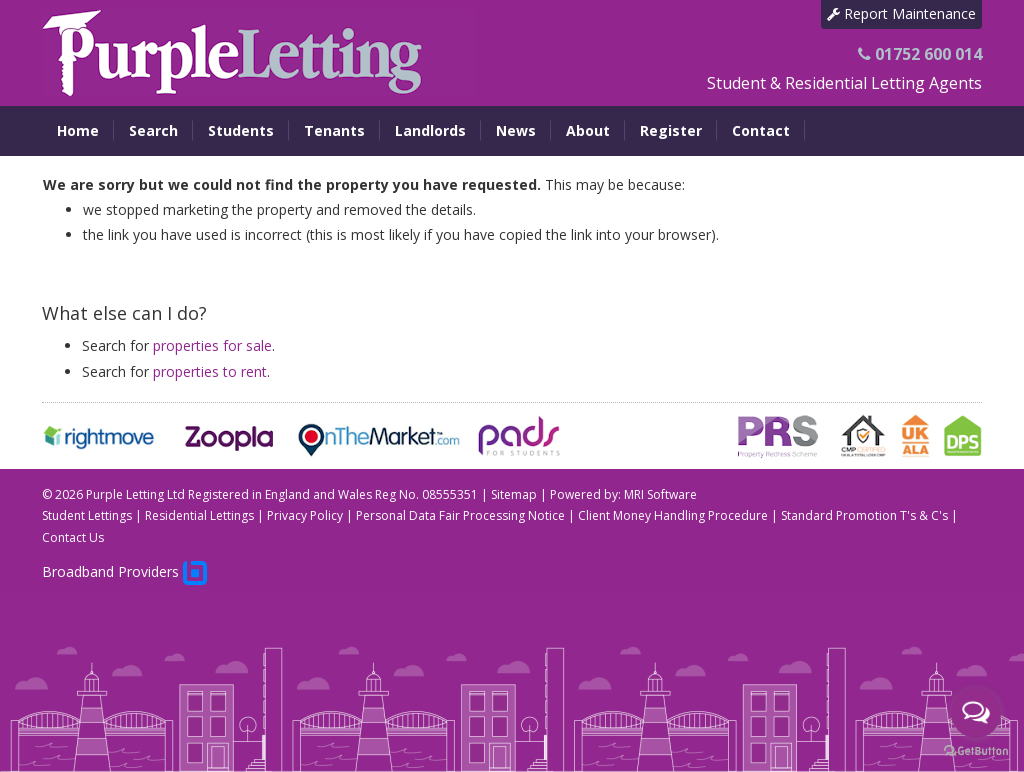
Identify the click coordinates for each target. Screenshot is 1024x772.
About (588, 130)
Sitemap (514, 494)
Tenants (334, 130)
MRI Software (660, 494)
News (516, 130)
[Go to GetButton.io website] (976, 751)
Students (241, 130)
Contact (761, 130)
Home (78, 130)
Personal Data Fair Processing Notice (460, 515)
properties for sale (212, 345)
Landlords (430, 130)
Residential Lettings (199, 515)
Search (153, 130)
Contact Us (73, 537)
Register (671, 130)
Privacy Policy (305, 515)
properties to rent (210, 371)
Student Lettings (87, 515)
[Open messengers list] (976, 713)
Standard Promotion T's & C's (864, 515)
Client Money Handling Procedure (673, 515)
